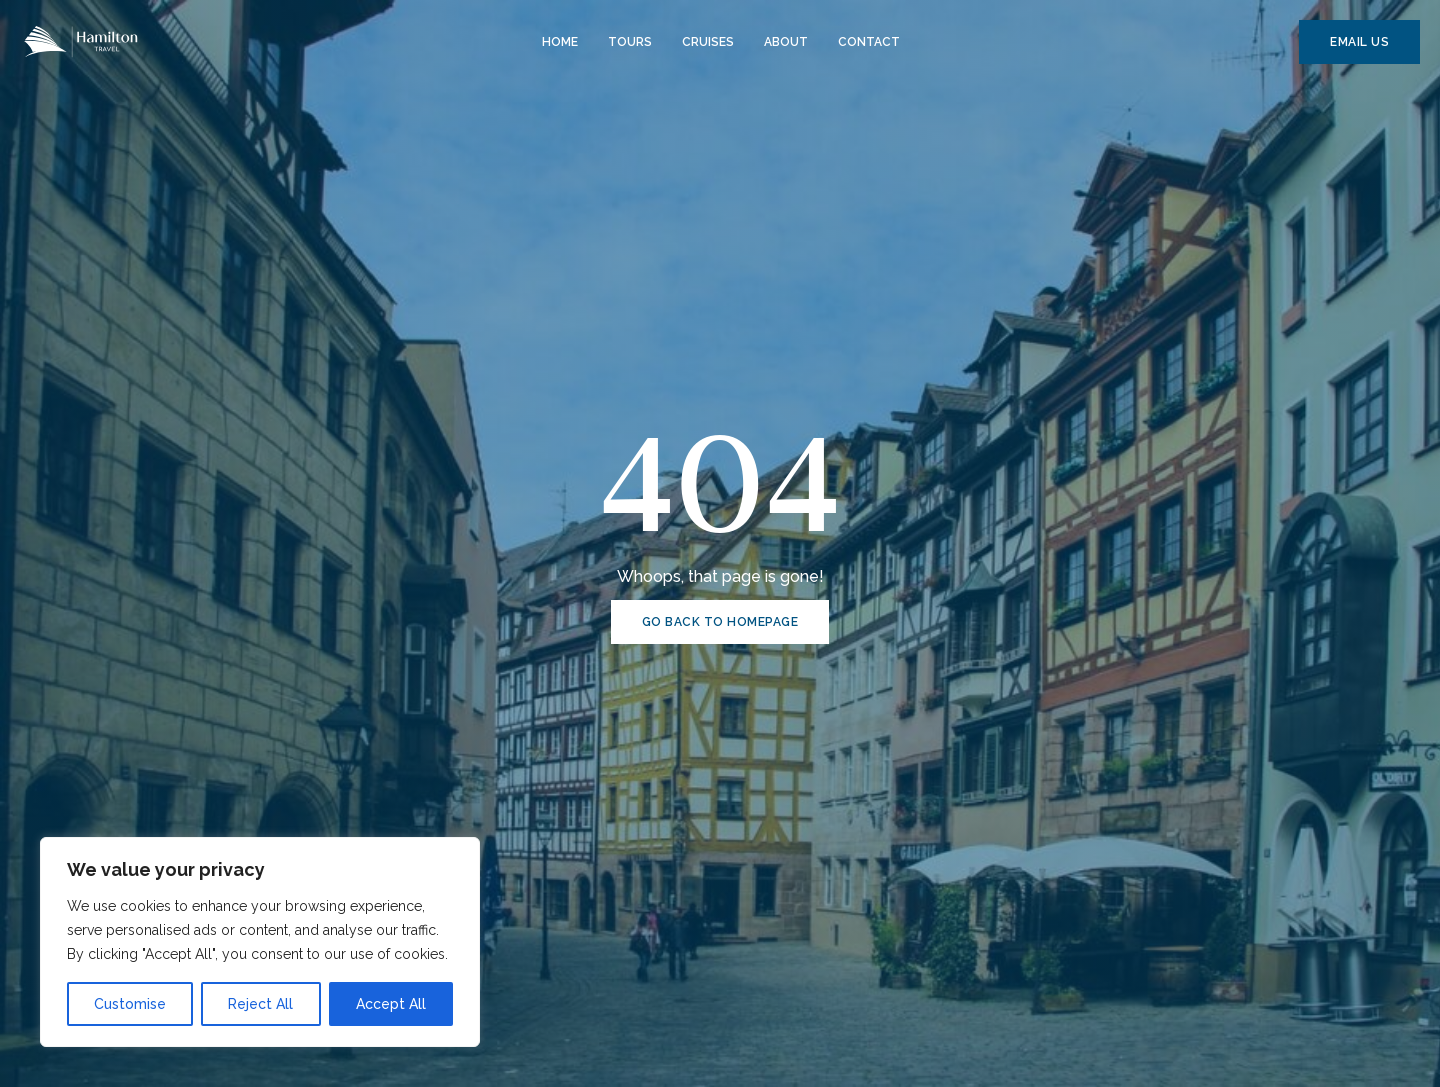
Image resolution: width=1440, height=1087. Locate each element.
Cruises (708, 42)
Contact (869, 42)
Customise (130, 1004)
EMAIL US (1359, 42)
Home (560, 42)
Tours (630, 42)
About (786, 42)
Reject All (260, 1004)
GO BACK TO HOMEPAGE (720, 622)
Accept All (391, 1004)
